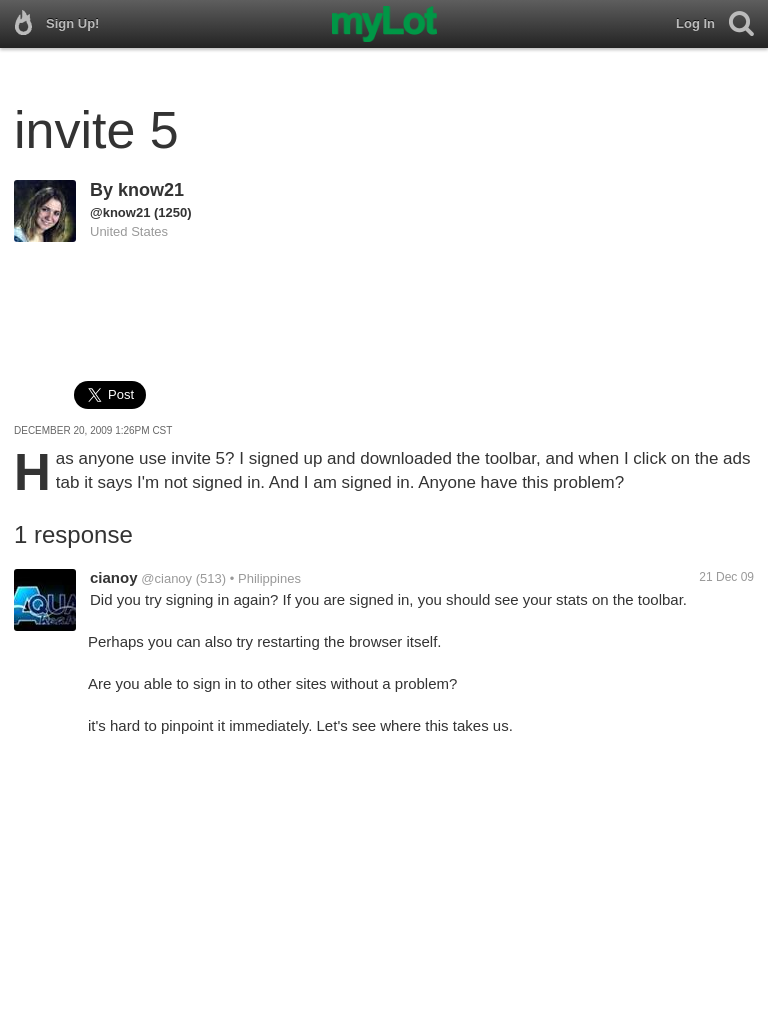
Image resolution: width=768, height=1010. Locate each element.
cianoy (114, 577)
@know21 (120, 212)
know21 (151, 190)
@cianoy (166, 578)
